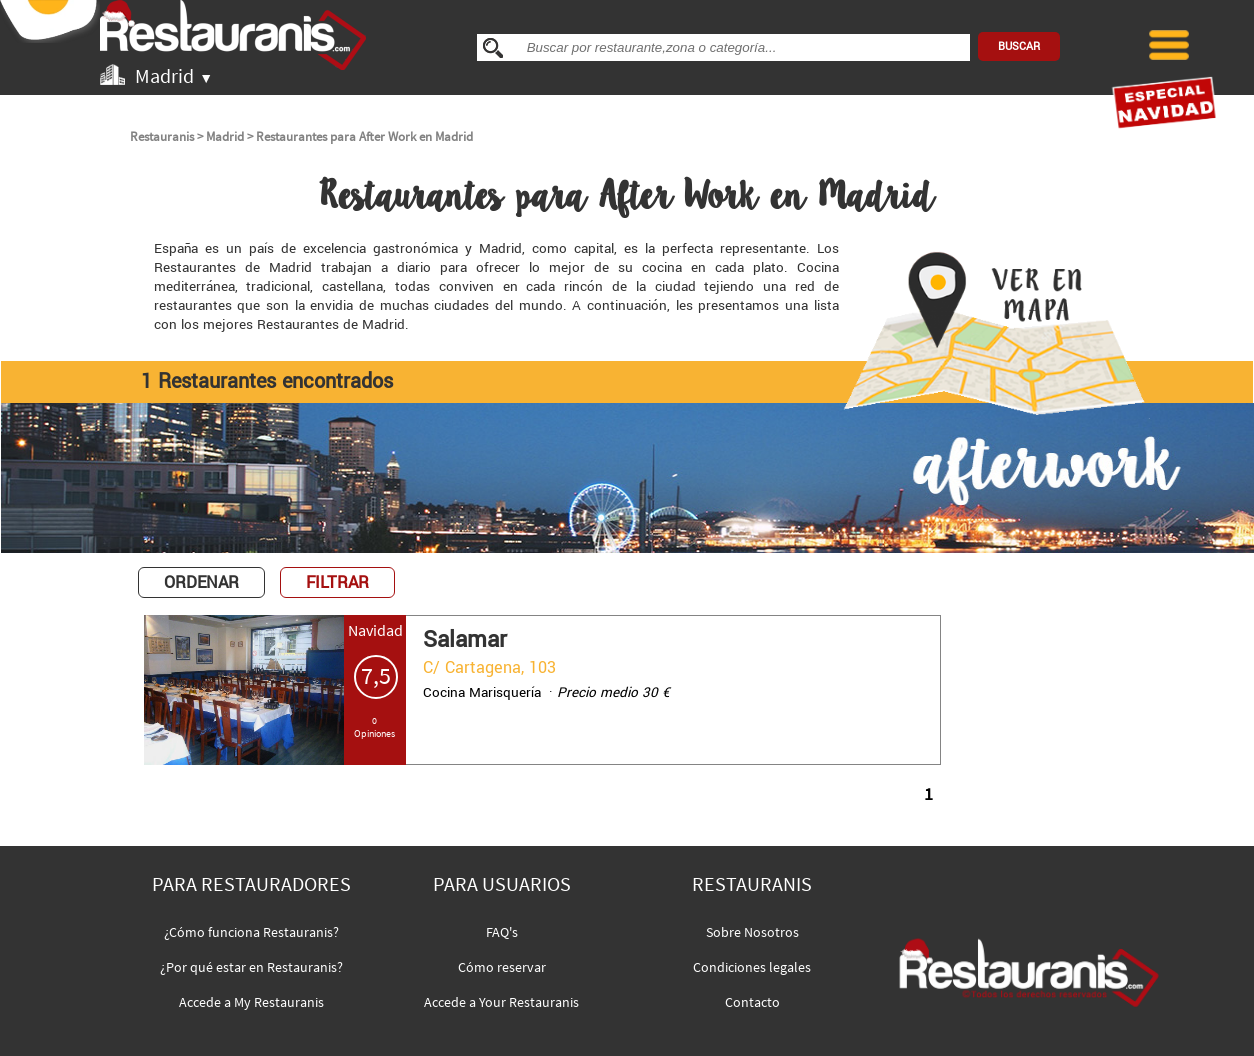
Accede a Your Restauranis (501, 1002)
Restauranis (162, 136)
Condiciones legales (752, 967)
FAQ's (502, 932)
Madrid (225, 136)
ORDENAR (201, 582)
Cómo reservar (502, 967)
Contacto (752, 1002)
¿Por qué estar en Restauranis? (251, 967)
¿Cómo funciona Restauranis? (251, 932)
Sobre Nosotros (752, 932)
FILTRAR (337, 582)
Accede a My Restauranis (251, 1002)
